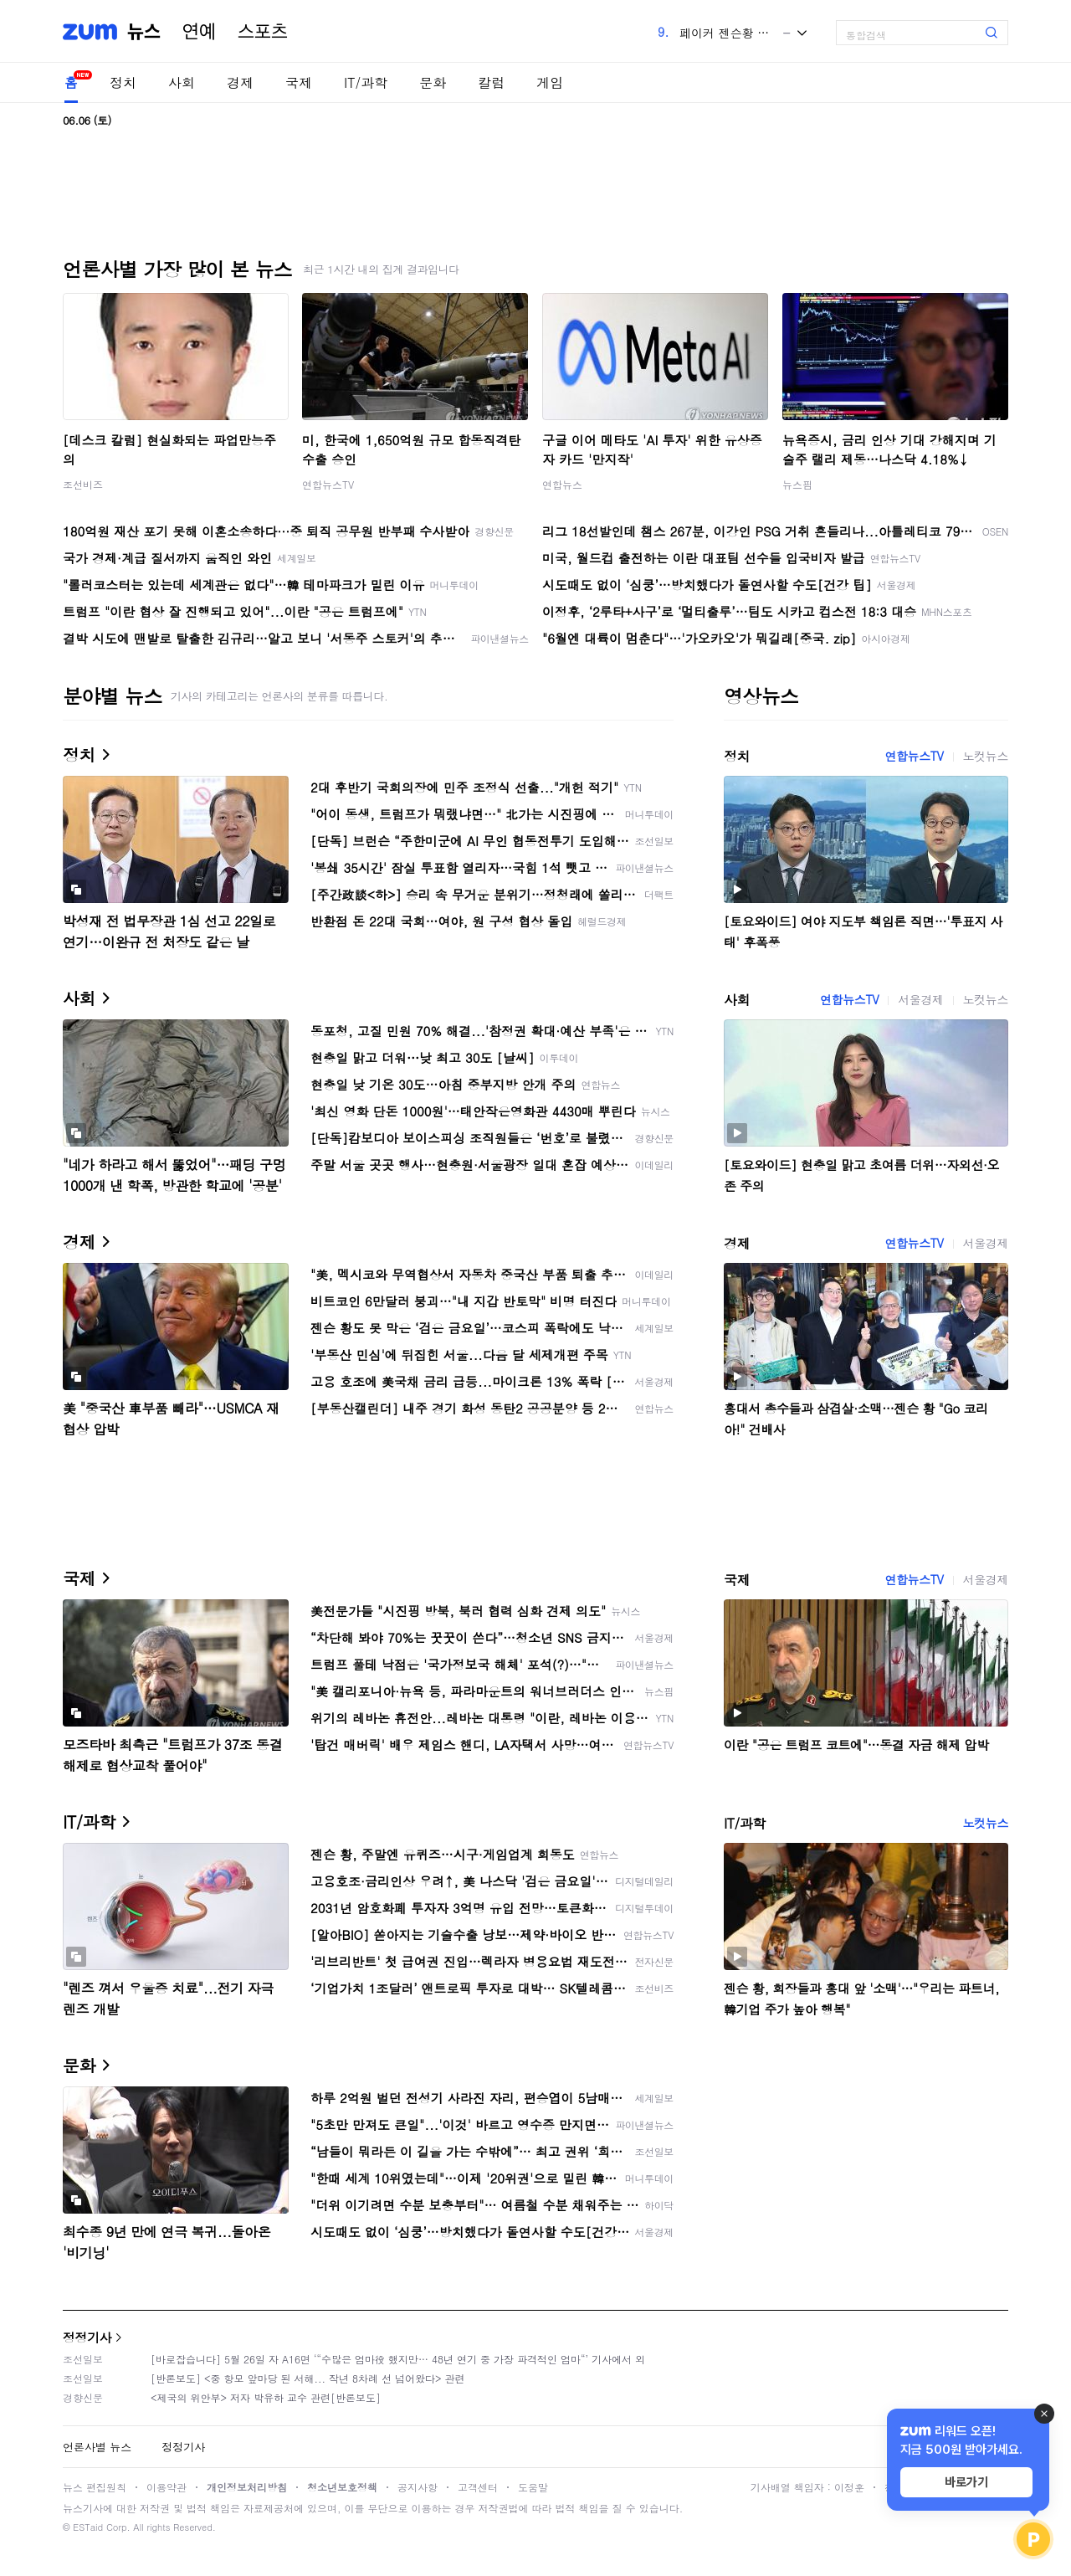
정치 (123, 82)
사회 (181, 82)
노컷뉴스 (985, 755)
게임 (549, 82)
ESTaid (88, 2527)
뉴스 (144, 32)
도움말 (533, 2487)
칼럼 (491, 82)
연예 (199, 32)
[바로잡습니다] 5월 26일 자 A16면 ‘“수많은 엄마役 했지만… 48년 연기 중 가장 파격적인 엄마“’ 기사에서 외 (398, 2359)
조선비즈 (83, 484)
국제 (298, 82)
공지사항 (417, 2487)
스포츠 (263, 32)
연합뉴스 (562, 484)
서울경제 (920, 999)
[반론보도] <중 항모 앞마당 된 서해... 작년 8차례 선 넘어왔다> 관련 (308, 2378)
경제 (240, 82)
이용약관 (166, 2487)
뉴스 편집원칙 (94, 2487)
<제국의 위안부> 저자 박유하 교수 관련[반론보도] (266, 2397)
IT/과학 (365, 82)
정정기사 (87, 2337)
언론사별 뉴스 (97, 2447)
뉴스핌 (797, 484)
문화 (432, 82)
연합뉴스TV (328, 484)
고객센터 (478, 2487)
